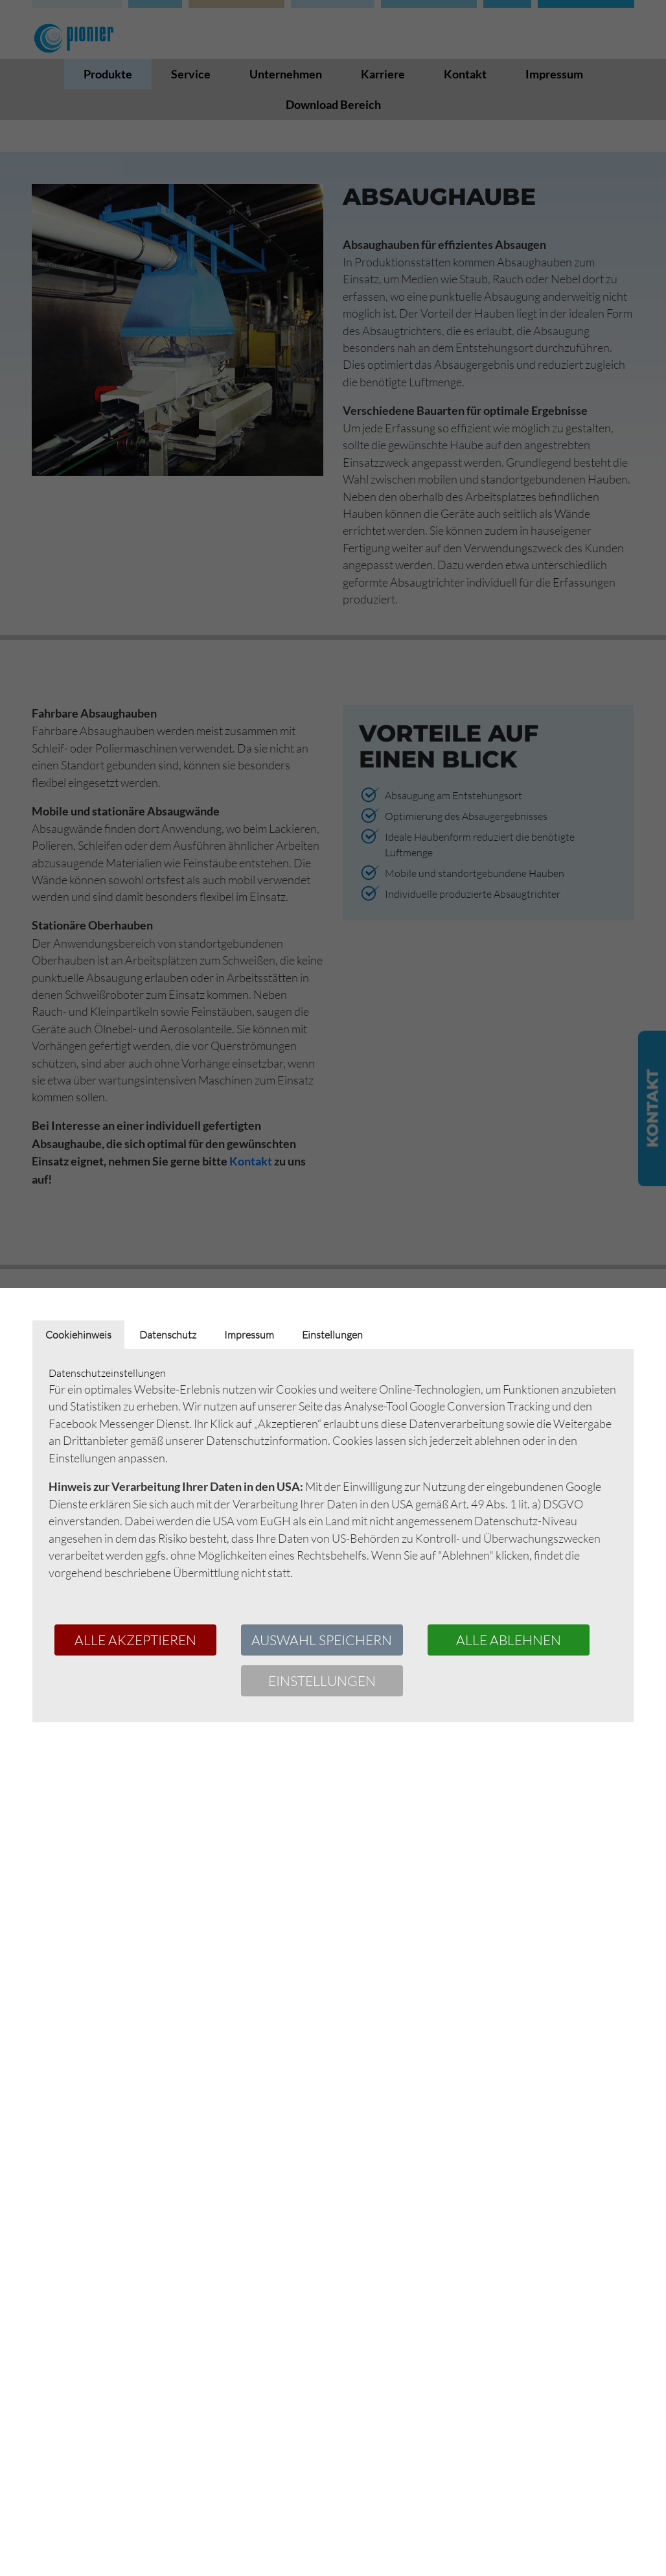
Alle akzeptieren (135, 1640)
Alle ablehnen (508, 1640)
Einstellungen (322, 1680)
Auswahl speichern (321, 1640)
